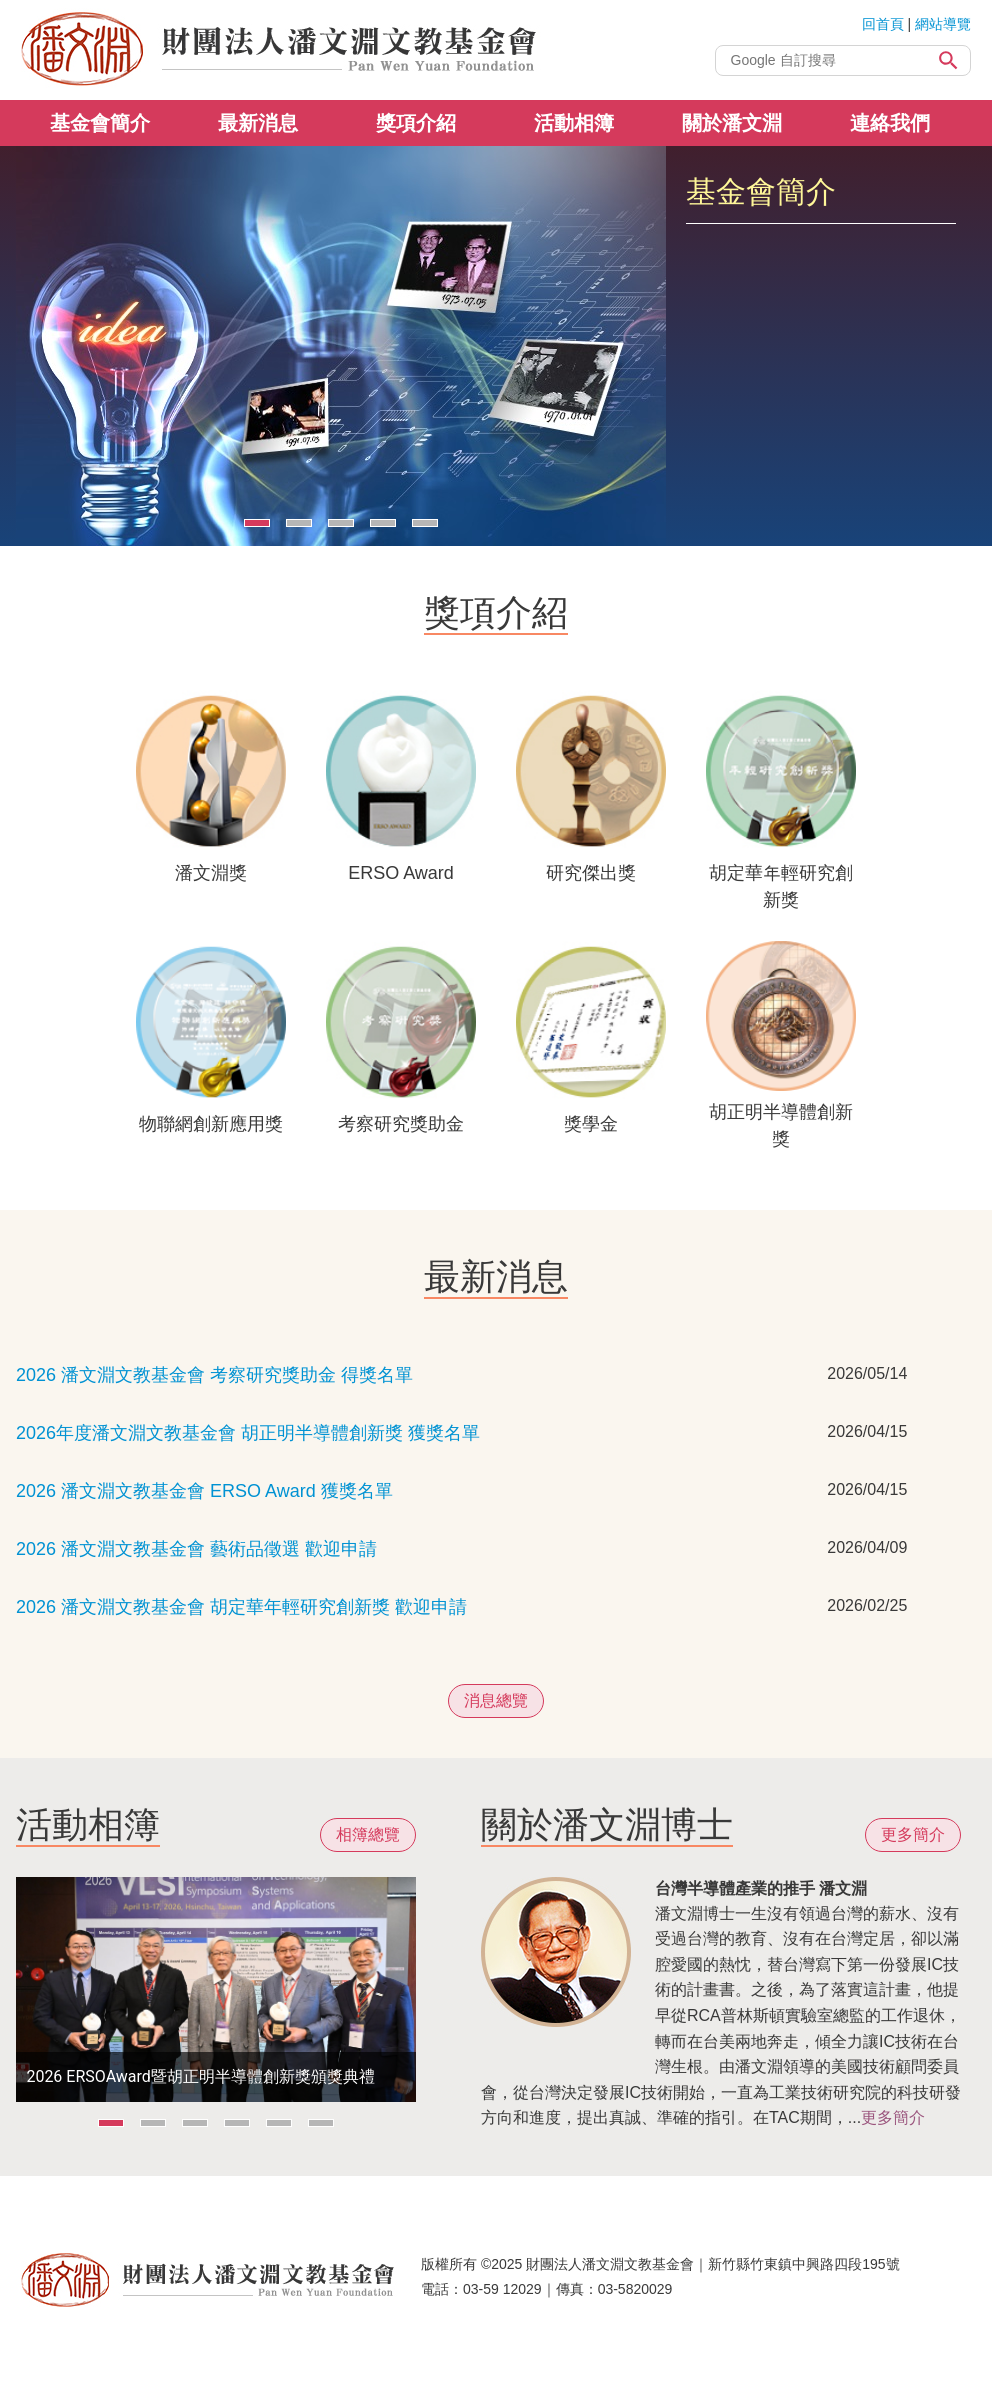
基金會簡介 (100, 123)
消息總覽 (496, 1700)
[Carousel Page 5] (425, 523)
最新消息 (258, 123)
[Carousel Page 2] (299, 523)
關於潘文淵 (732, 123)
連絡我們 (890, 123)
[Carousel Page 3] (341, 523)
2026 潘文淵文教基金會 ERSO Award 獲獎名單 (204, 1491)
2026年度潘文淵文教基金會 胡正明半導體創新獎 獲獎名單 (248, 1433)
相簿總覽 (368, 1834)
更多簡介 (913, 1834)
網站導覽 (943, 24)
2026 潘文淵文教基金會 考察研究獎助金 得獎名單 (214, 1375)
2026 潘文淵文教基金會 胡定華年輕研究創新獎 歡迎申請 (241, 1607)
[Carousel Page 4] (383, 523)
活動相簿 (574, 123)
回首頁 (883, 24)
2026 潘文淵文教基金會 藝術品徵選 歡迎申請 (196, 1549)
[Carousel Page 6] (321, 2123)
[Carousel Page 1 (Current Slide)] (257, 523)
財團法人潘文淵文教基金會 (281, 50)
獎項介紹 (416, 123)
